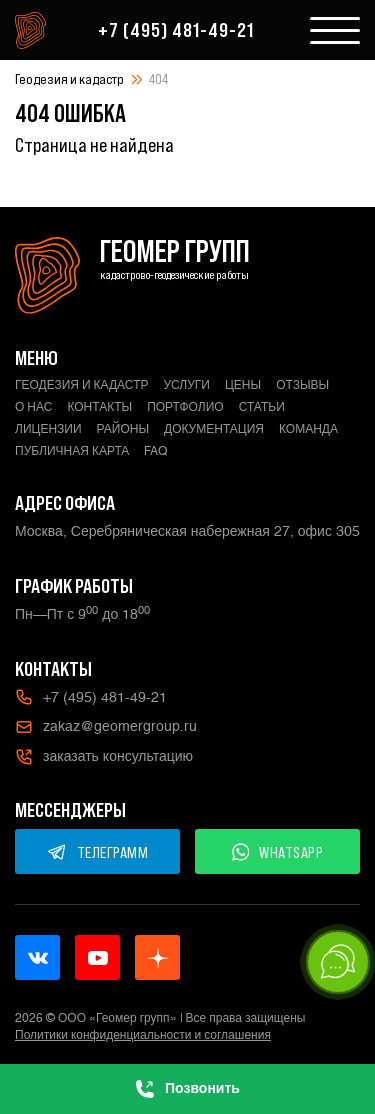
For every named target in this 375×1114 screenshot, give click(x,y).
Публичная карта (72, 451)
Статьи (262, 407)
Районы (123, 429)
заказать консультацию (104, 757)
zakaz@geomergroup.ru (106, 727)
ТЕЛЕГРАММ (98, 852)
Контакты (99, 407)
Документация (214, 429)
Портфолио (185, 407)
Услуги (186, 385)
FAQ (156, 451)
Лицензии (48, 429)
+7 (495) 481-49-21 (176, 30)
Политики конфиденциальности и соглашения (143, 1035)
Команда (308, 429)
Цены (243, 385)
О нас (33, 407)
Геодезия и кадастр (69, 79)
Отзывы (302, 385)
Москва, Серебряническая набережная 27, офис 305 (187, 531)
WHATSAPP (278, 852)
